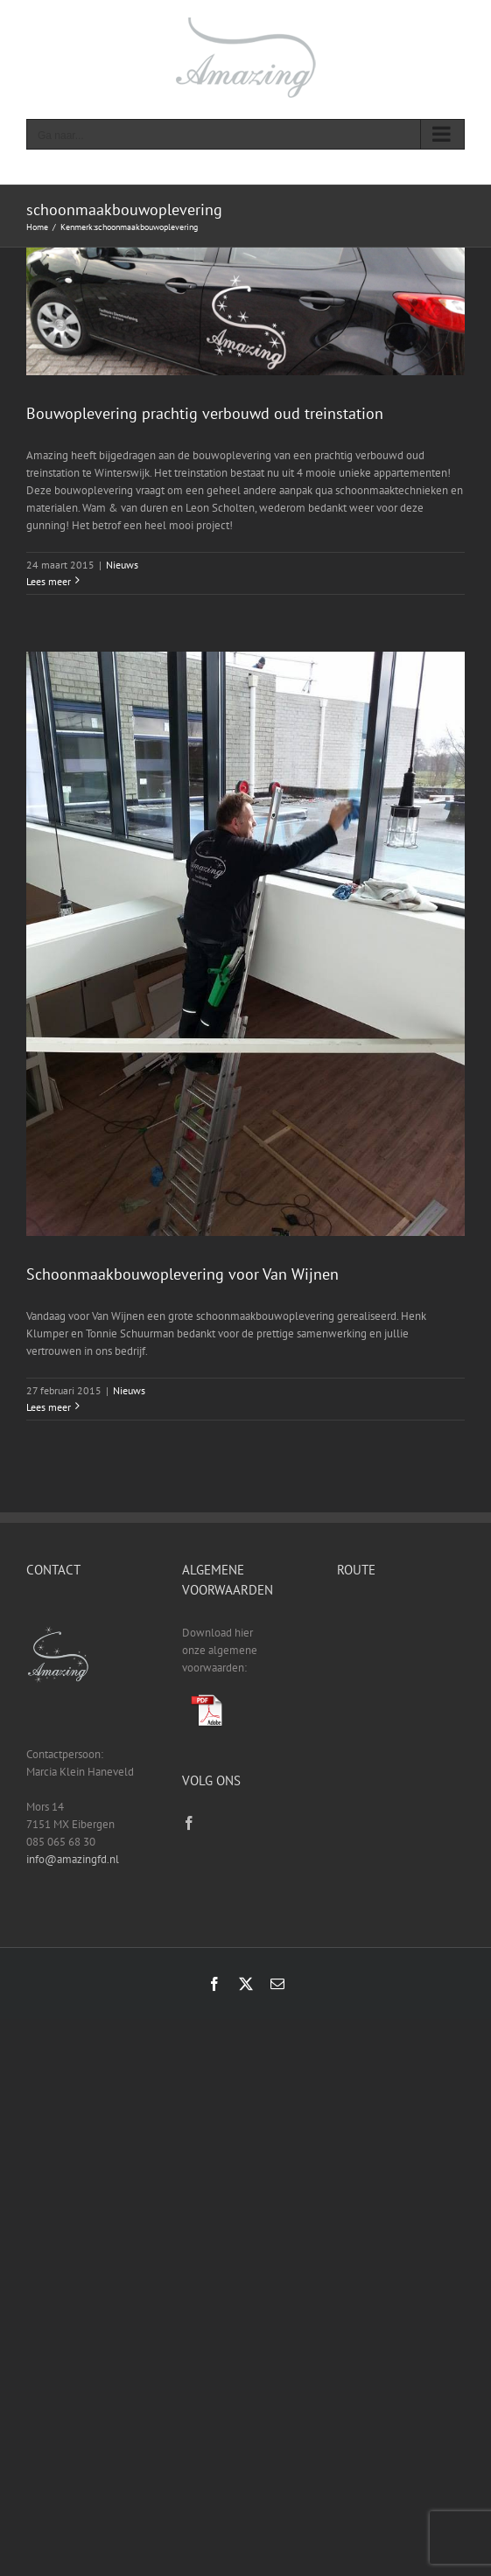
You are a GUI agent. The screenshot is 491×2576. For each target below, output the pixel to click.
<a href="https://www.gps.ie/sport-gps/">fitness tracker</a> (401, 1670)
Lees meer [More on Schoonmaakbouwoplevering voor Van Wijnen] (48, 1407)
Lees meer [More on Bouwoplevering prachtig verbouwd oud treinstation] (48, 581)
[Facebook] (189, 1823)
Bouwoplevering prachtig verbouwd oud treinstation (204, 413)
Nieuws (122, 564)
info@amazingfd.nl (72, 1859)
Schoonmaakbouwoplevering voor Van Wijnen (182, 1274)
